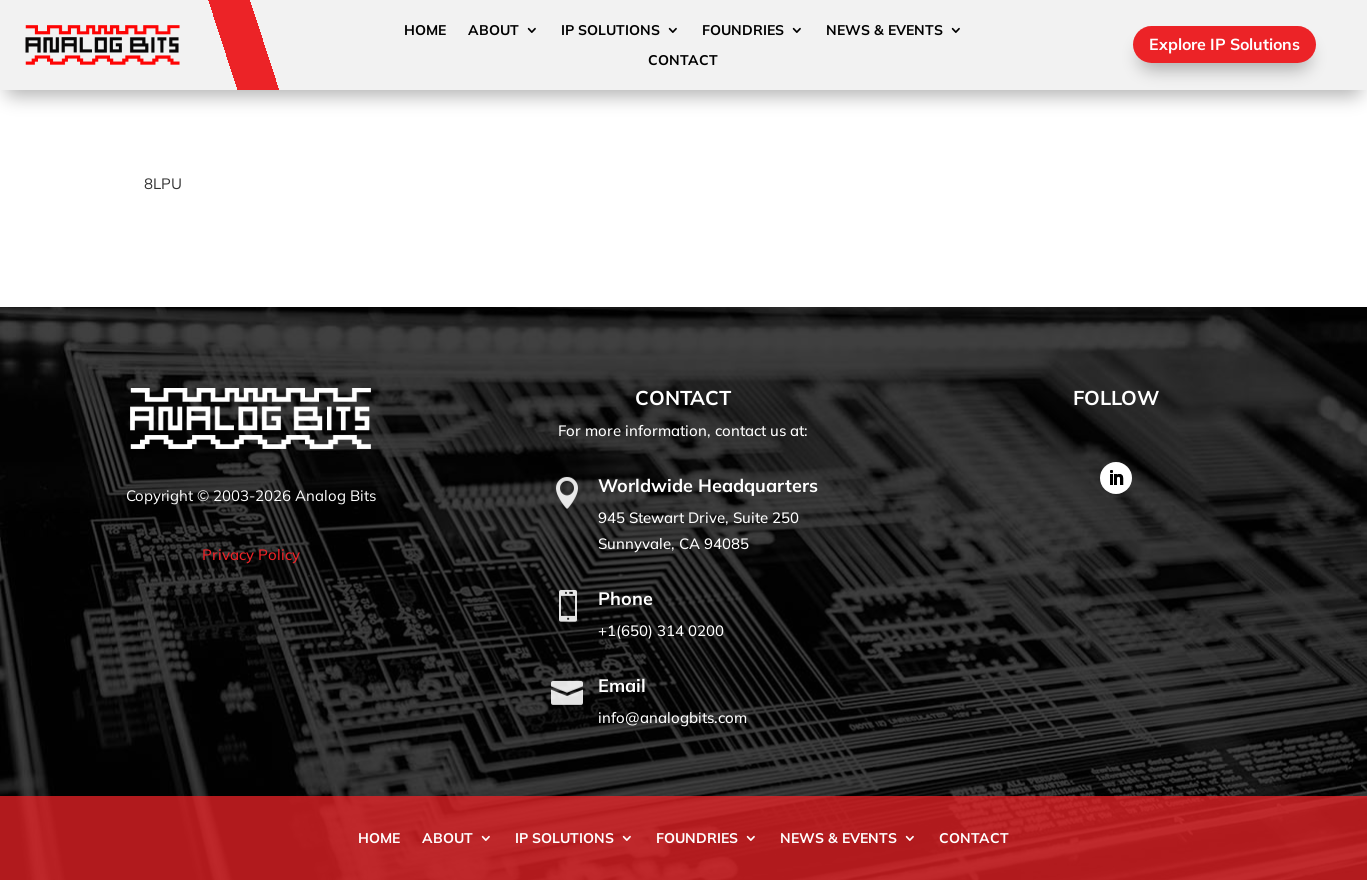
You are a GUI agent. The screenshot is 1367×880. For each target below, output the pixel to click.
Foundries (743, 31)
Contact (683, 61)
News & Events (884, 31)
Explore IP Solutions (1224, 44)
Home (425, 31)
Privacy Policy (251, 554)
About (493, 31)
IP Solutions (610, 31)
